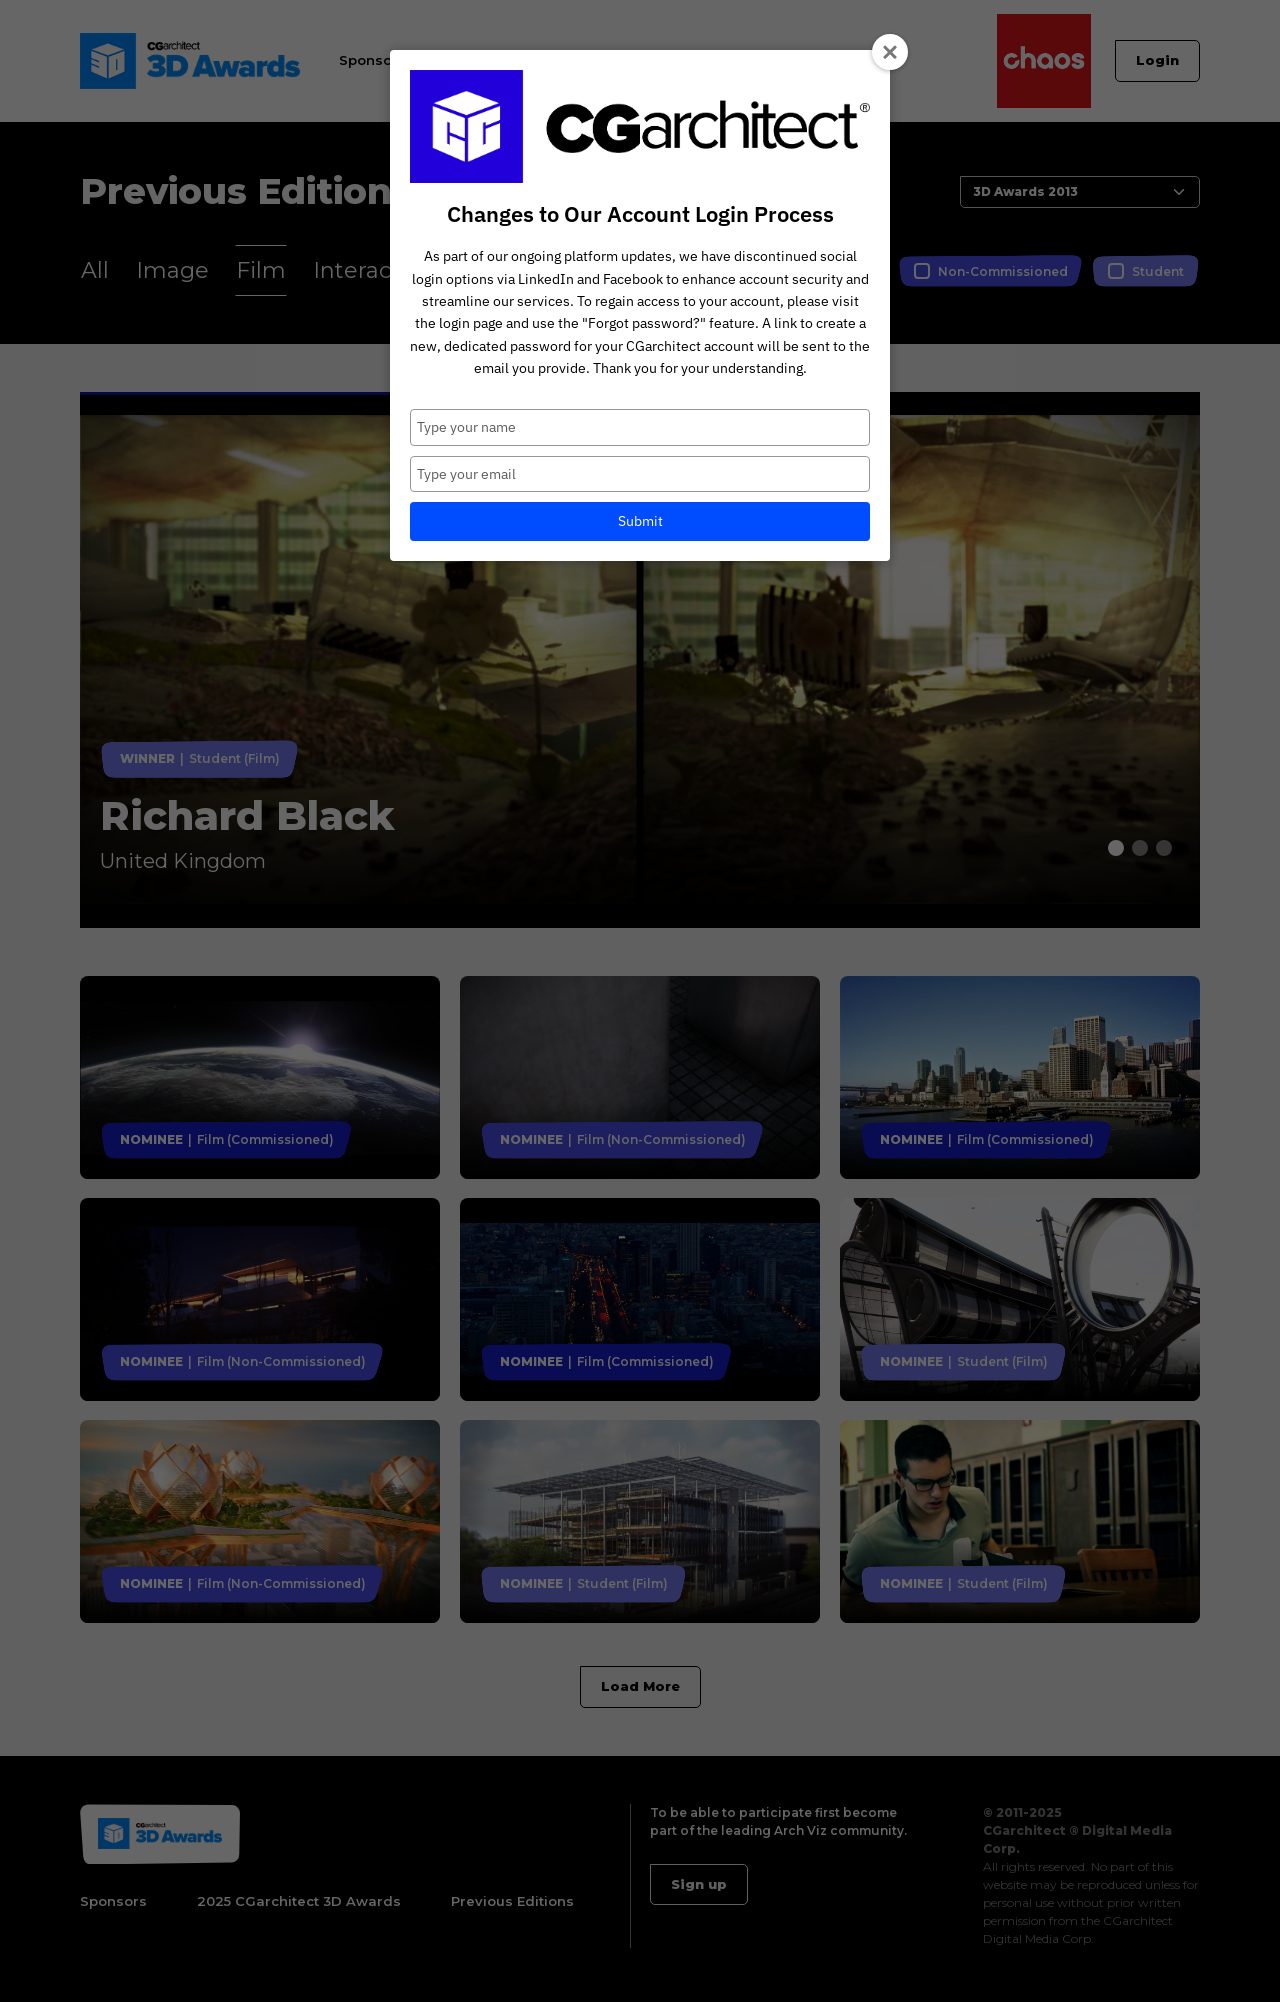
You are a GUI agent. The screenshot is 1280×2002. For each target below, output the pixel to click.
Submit (640, 521)
